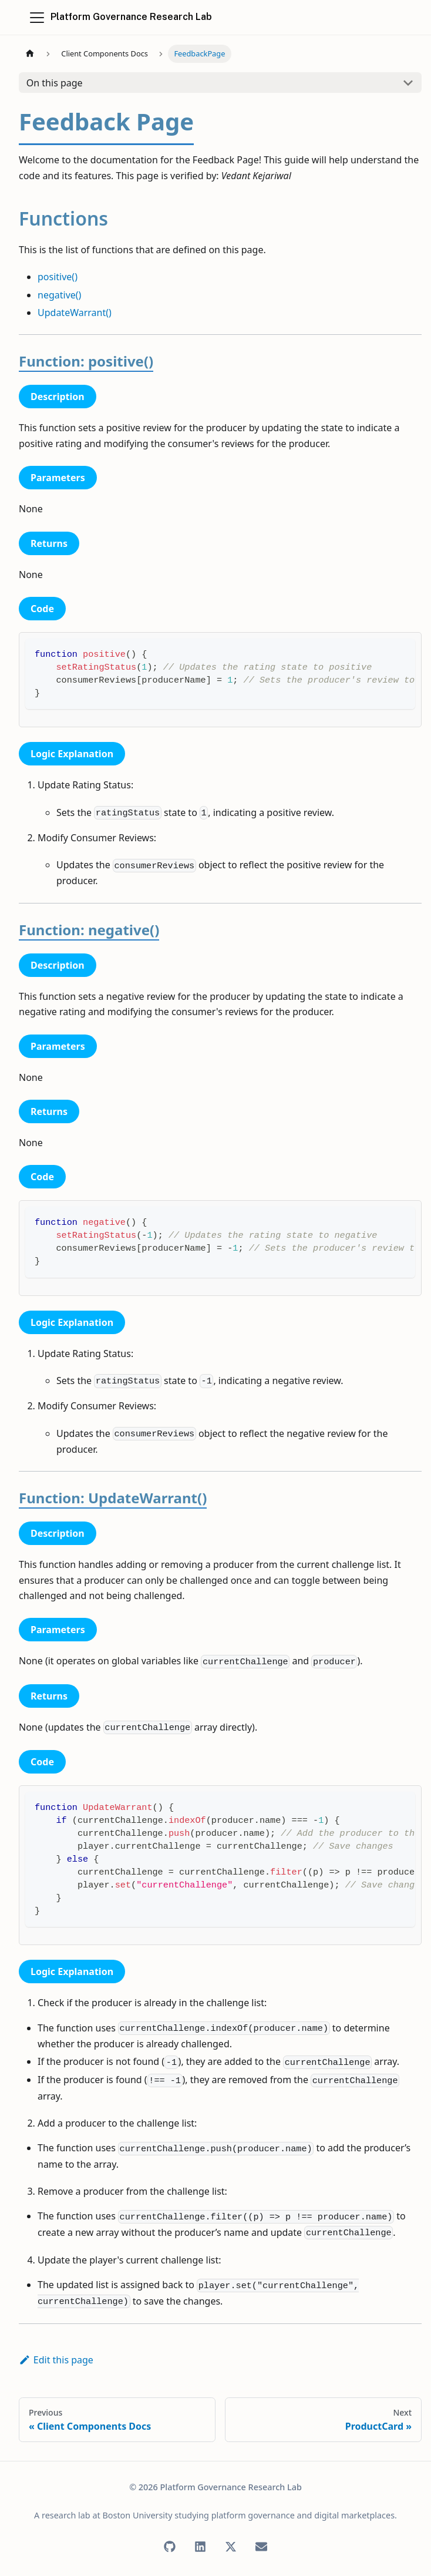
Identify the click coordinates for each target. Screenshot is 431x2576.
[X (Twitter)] (230, 2546)
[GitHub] (169, 2546)
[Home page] (30, 54)
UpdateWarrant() (75, 312)
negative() (59, 294)
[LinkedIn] (200, 2546)
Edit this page (56, 2359)
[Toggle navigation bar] (37, 17)
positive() (58, 276)
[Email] (261, 2546)
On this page (54, 82)
